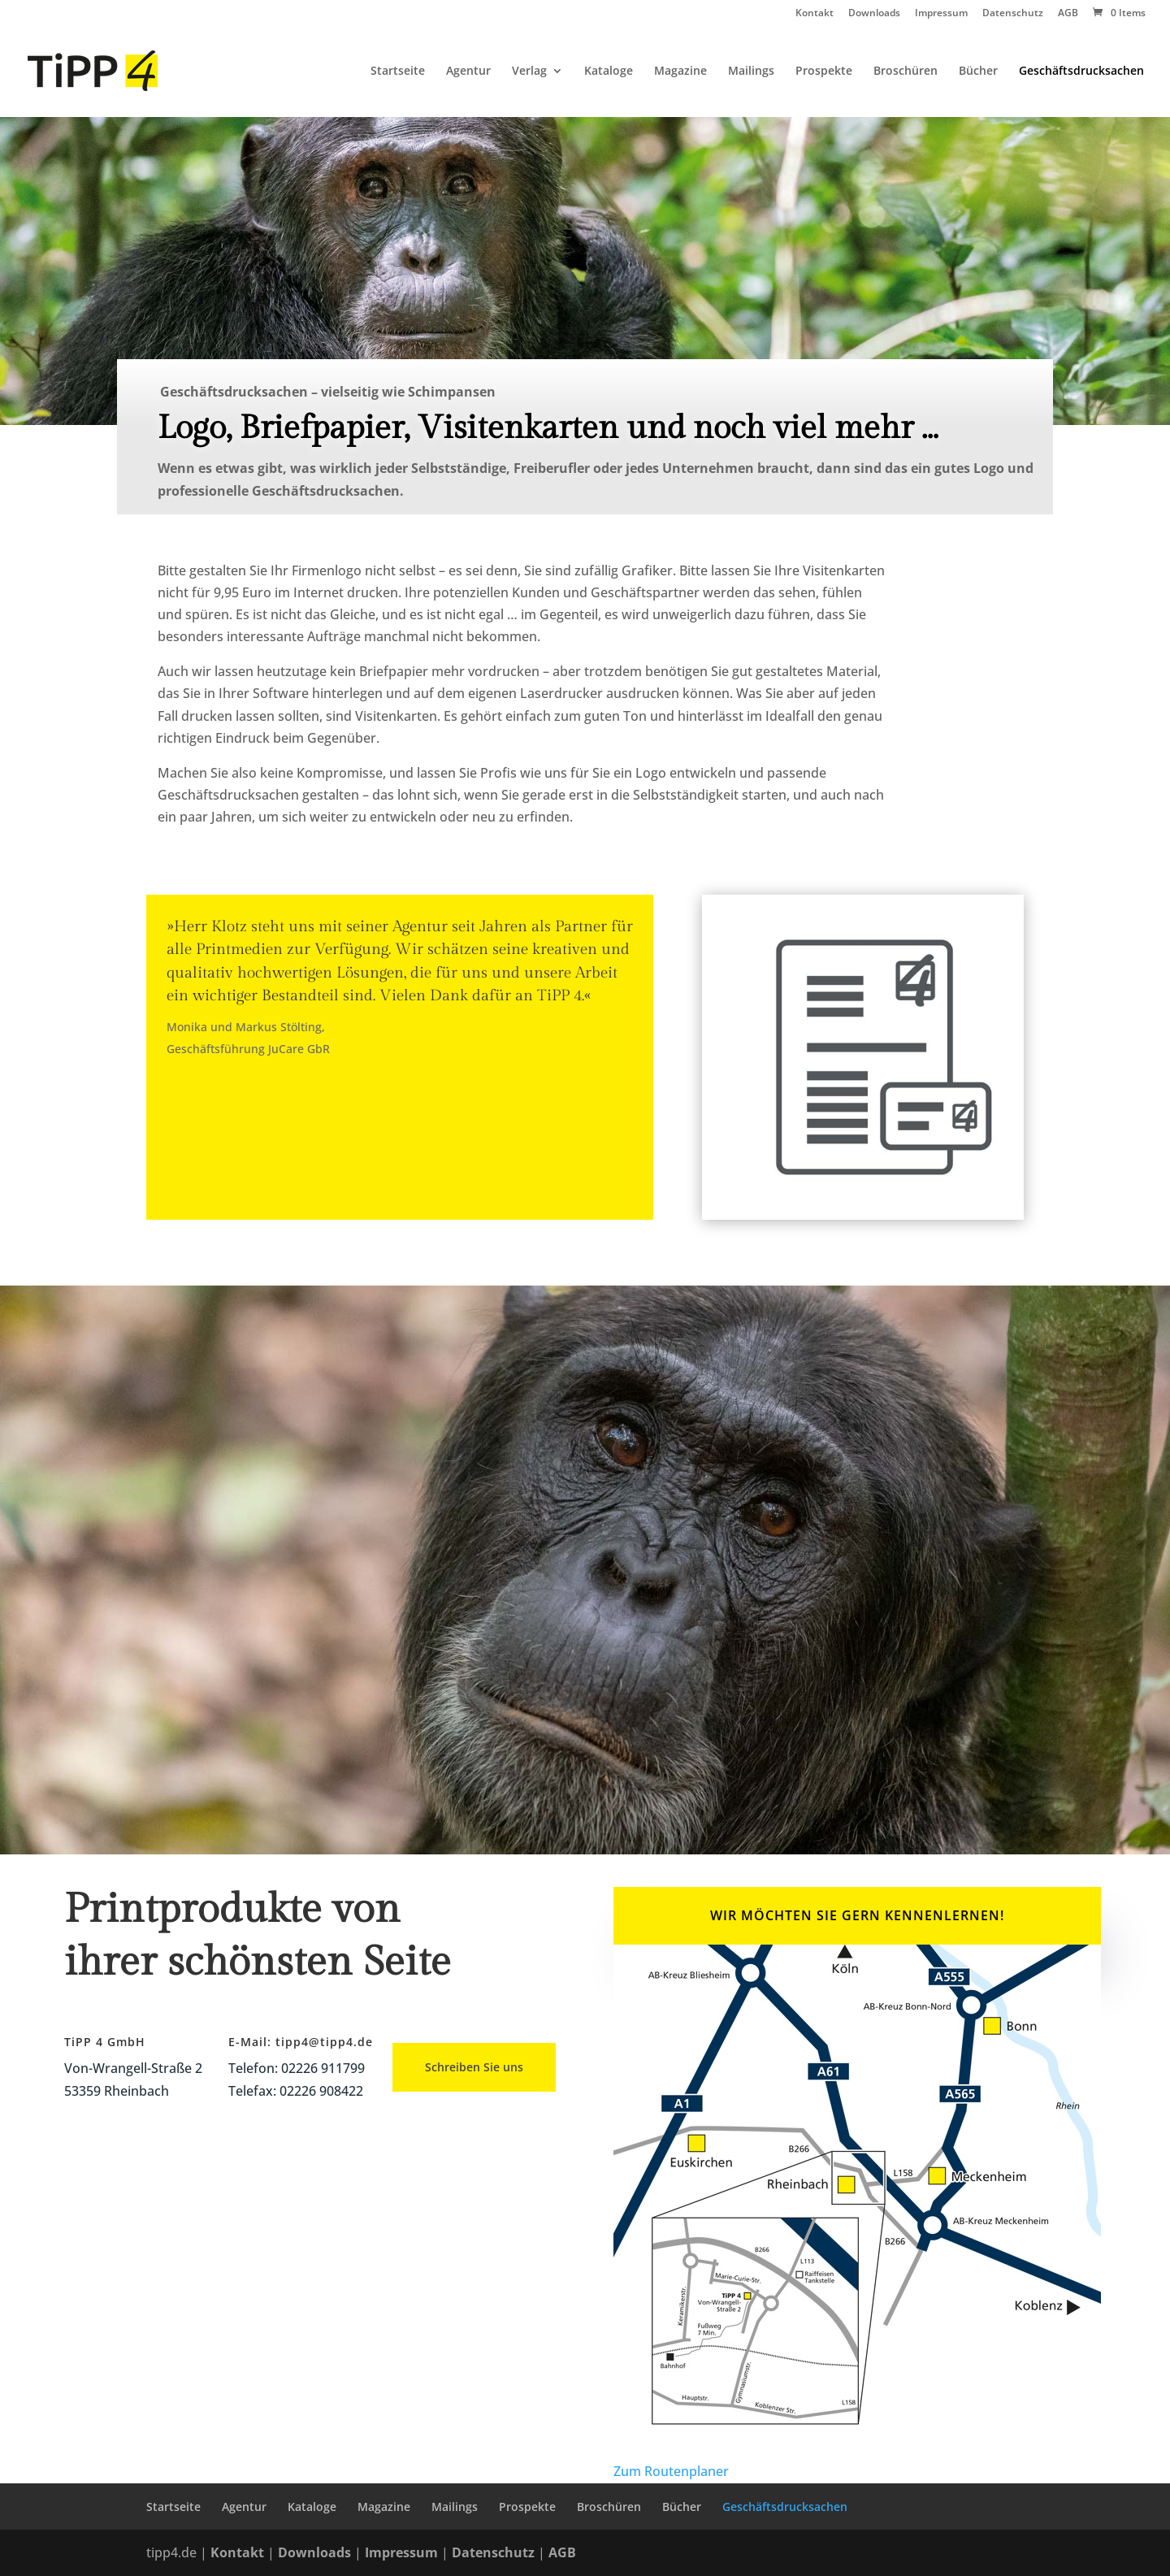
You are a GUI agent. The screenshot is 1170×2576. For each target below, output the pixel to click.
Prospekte (823, 71)
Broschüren (905, 71)
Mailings (751, 71)
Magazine (680, 71)
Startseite (397, 71)
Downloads (874, 14)
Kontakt (814, 14)
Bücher (978, 71)
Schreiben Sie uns (474, 2067)
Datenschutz (1012, 14)
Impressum (941, 14)
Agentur (468, 71)
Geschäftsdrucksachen (1081, 71)
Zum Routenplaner (671, 2471)
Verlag (529, 71)
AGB (1068, 14)
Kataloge (608, 71)
